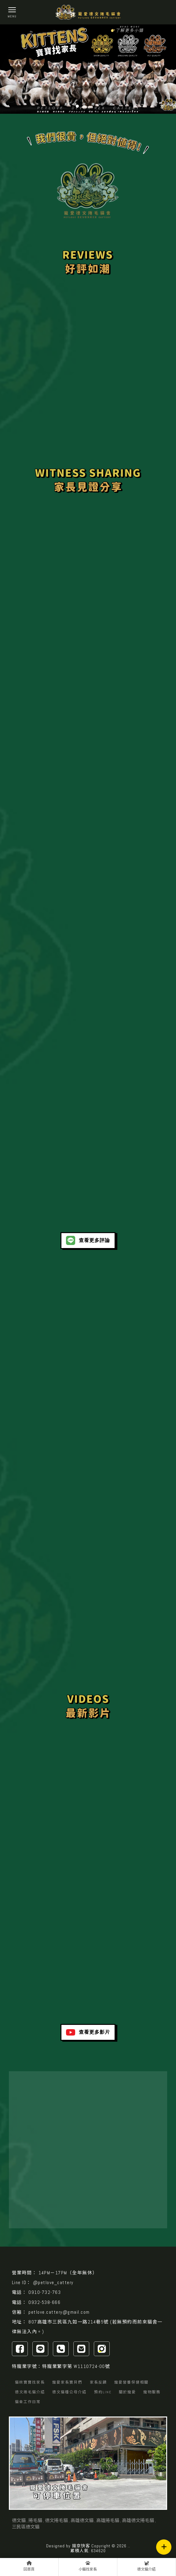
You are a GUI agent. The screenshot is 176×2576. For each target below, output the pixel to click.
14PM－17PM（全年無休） (67, 2273)
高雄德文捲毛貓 (138, 2520)
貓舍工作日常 (28, 2401)
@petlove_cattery (53, 2282)
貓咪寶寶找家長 (30, 2382)
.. (129, 2546)
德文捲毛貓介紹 (30, 2392)
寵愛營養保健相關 (131, 2382)
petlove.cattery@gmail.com (59, 2312)
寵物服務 (151, 2392)
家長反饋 (98, 2382)
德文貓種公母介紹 (69, 2392)
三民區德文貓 (25, 2527)
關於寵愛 (127, 2392)
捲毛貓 (35, 2520)
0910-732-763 (44, 2292)
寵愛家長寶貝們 (67, 2382)
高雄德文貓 (82, 2520)
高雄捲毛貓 (107, 2520)
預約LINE (103, 2392)
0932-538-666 (44, 2302)
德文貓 (19, 2520)
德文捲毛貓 (56, 2520)
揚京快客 (81, 2546)
